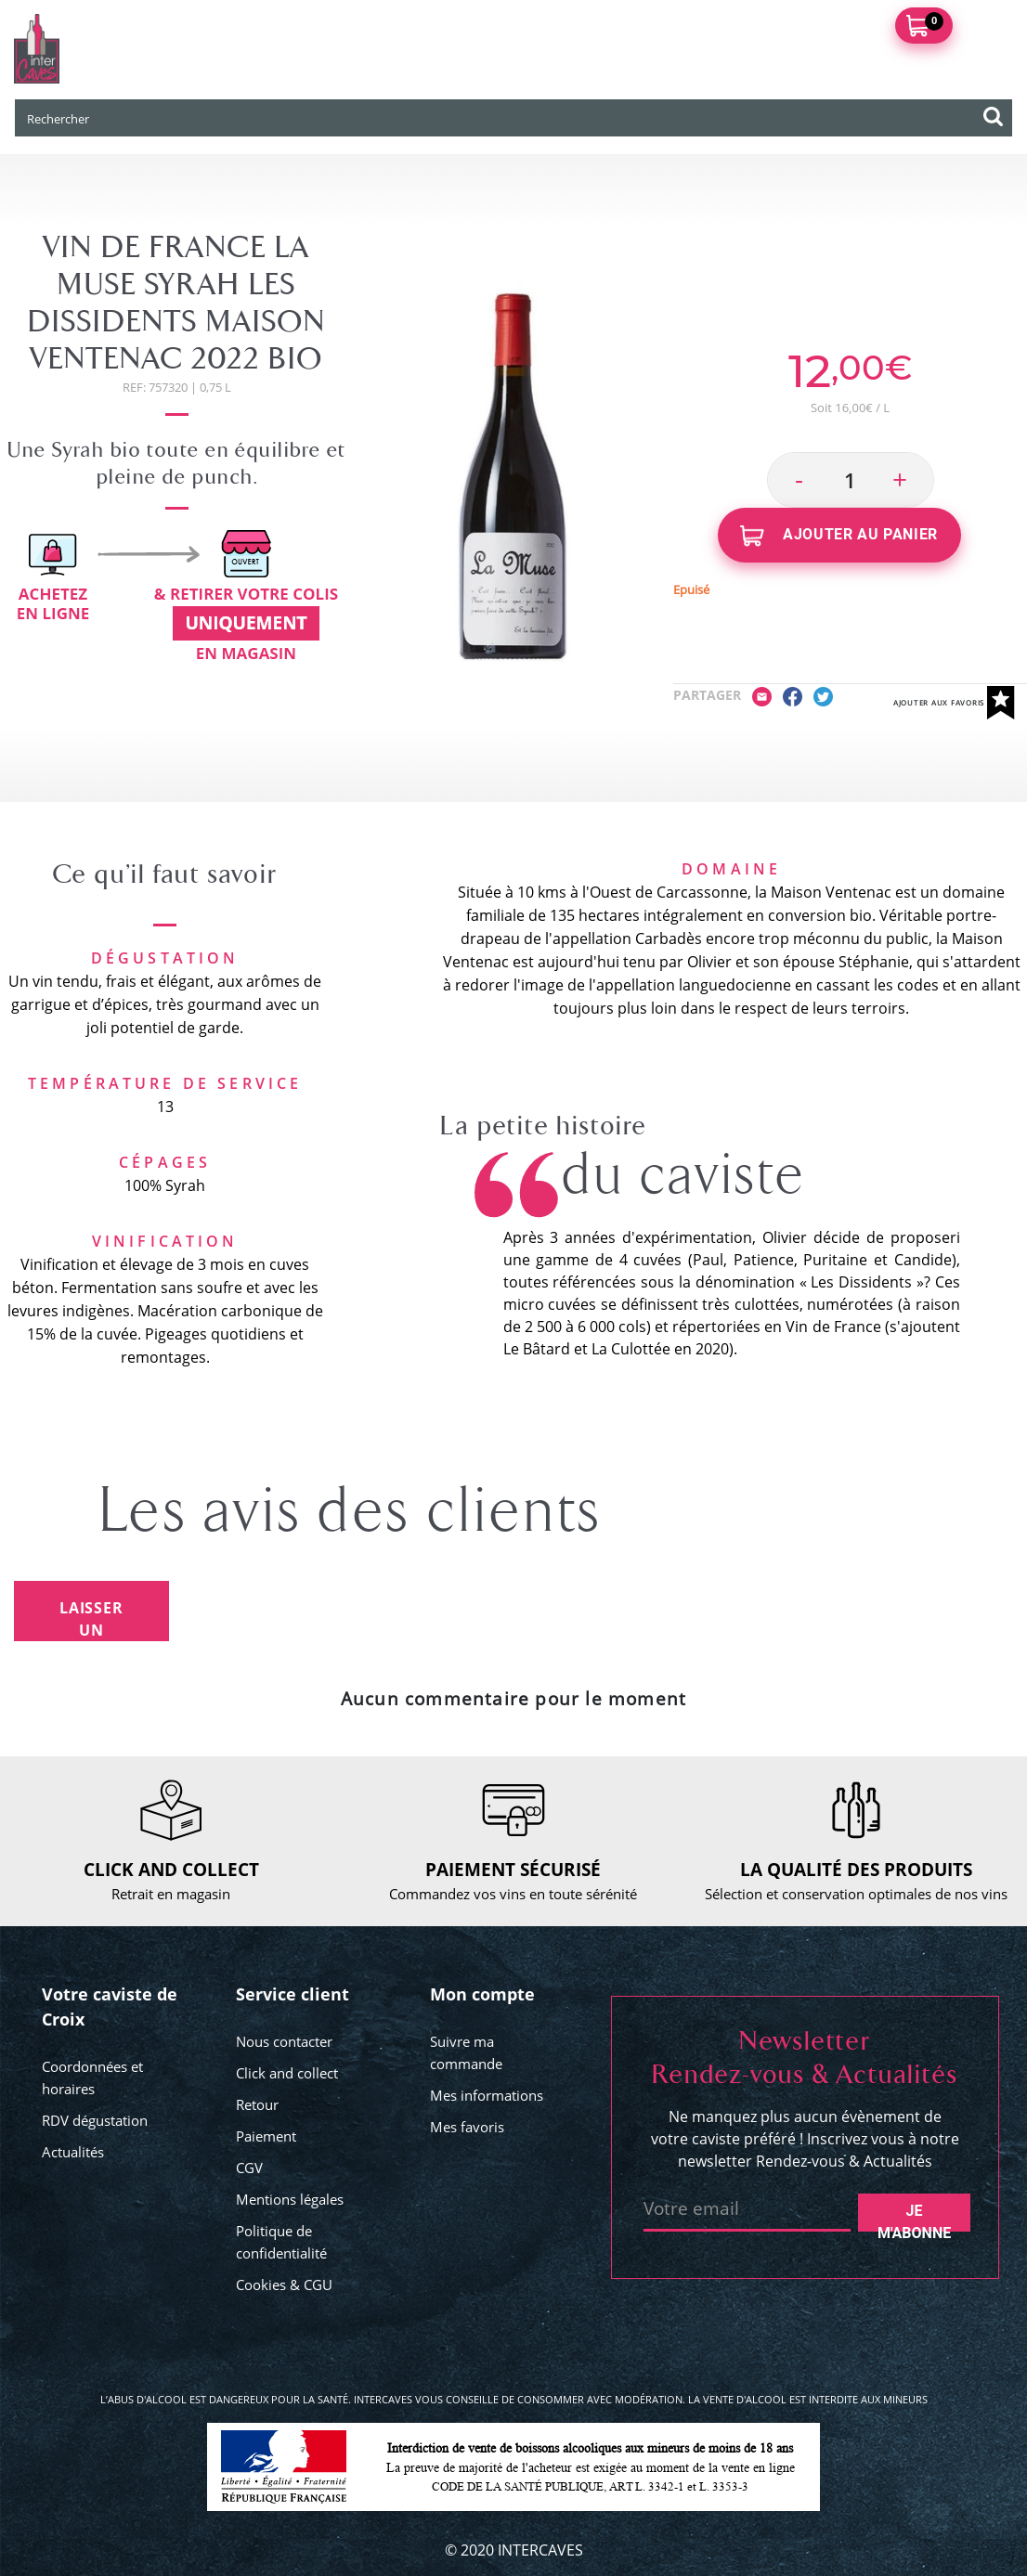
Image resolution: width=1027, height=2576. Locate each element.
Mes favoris (467, 2126)
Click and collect (287, 2073)
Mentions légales (290, 2199)
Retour (257, 2104)
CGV (249, 2167)
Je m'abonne (914, 2217)
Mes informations (486, 2095)
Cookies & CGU (284, 2284)
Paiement (266, 2136)
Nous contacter (284, 2041)
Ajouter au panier (839, 536)
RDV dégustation (95, 2120)
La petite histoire (543, 1126)
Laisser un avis (91, 1619)
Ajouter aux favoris (954, 703)
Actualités (73, 2151)
